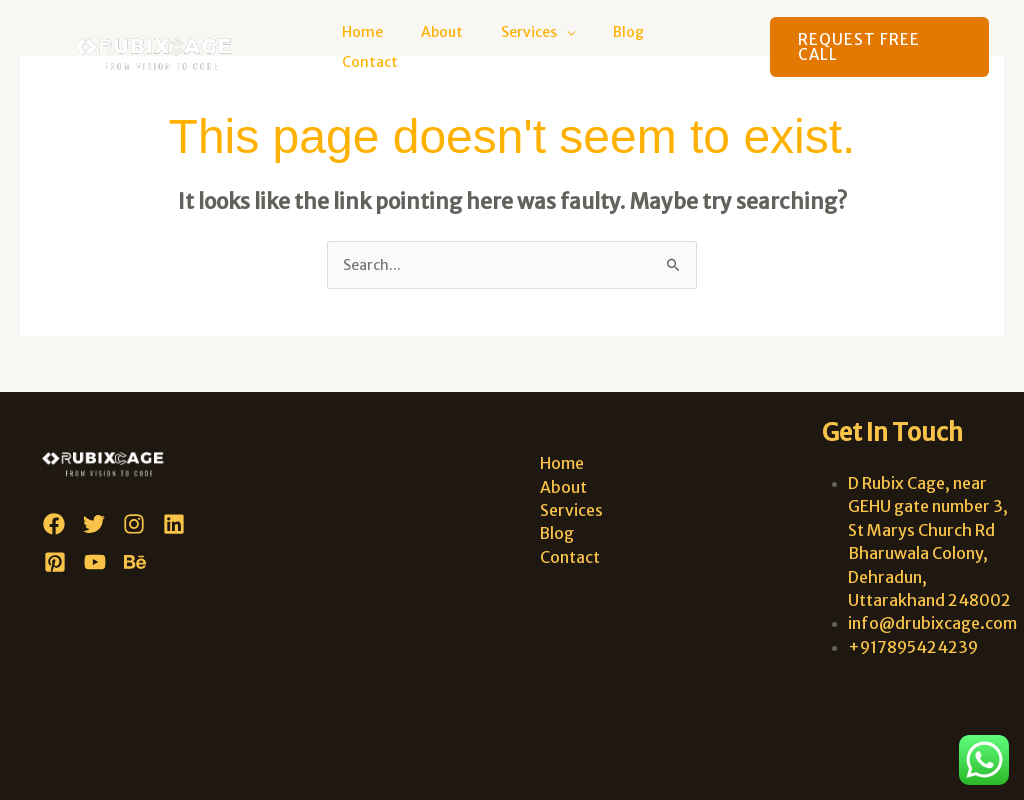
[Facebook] (54, 524)
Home (397, 47)
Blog (633, 47)
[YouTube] (95, 562)
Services (568, 510)
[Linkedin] (174, 524)
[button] (878, 47)
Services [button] (544, 47)
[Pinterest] (55, 562)
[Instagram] (134, 524)
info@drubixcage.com (932, 624)
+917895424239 (913, 647)
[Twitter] (94, 524)
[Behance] (135, 562)
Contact (705, 47)
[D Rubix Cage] (161, 46)
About (467, 47)
